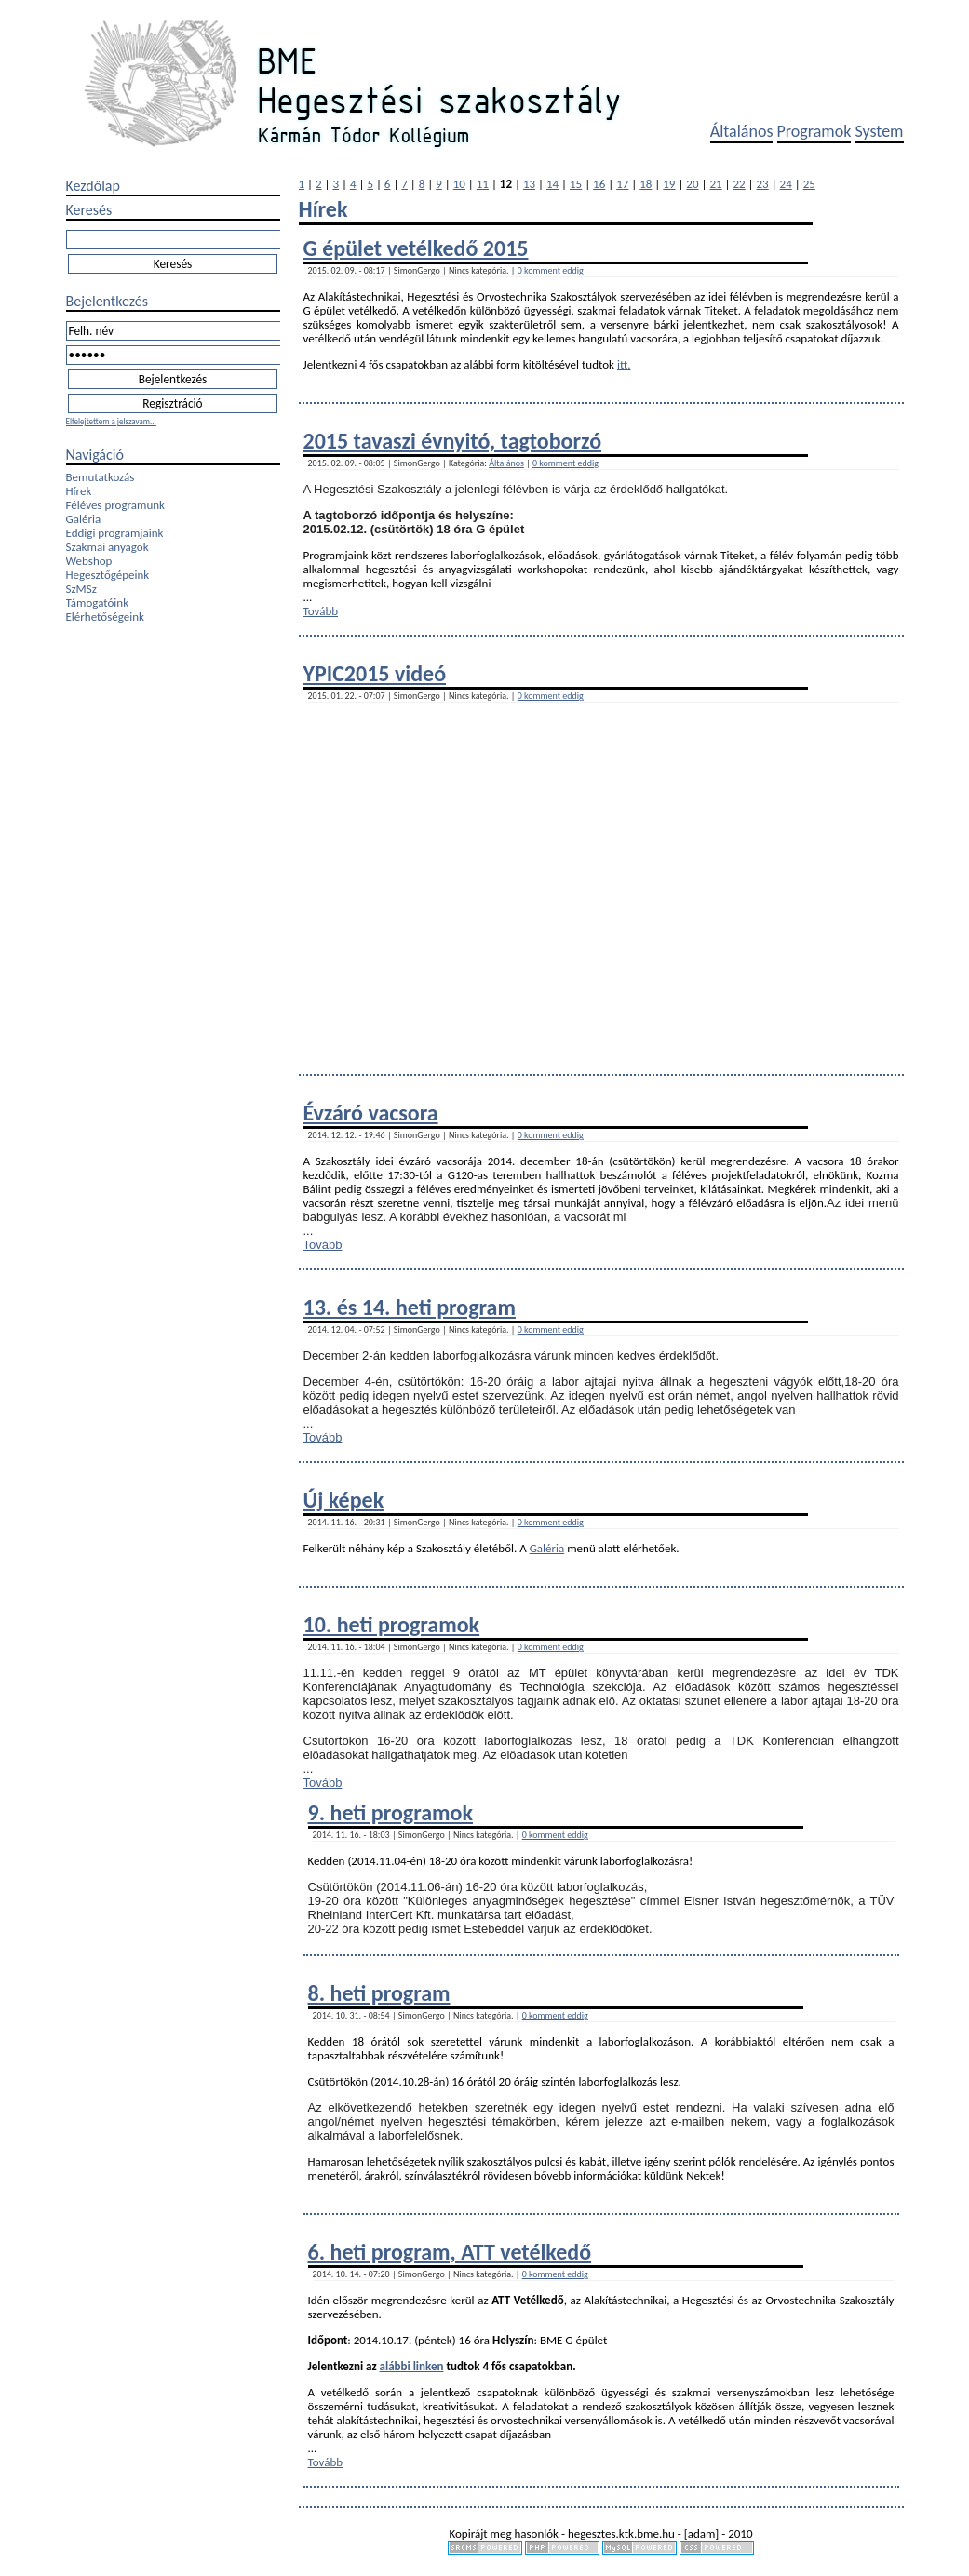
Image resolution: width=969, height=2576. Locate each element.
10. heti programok (391, 1624)
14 (552, 184)
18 (645, 184)
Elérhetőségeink (105, 617)
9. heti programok (390, 1812)
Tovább (321, 611)
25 (809, 184)
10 (459, 184)
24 (786, 184)
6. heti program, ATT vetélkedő (450, 2251)
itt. (624, 364)
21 (715, 184)
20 (692, 184)
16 (599, 184)
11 (483, 184)
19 (669, 184)
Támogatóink (97, 603)
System (879, 131)
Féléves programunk (115, 505)
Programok (814, 131)
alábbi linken (412, 2366)
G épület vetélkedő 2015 (416, 248)
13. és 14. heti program (409, 1307)
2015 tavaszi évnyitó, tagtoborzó (452, 440)
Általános (742, 131)
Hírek (79, 491)
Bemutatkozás (100, 477)
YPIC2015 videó (375, 673)
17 (622, 184)
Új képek (343, 1499)
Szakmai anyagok (107, 547)
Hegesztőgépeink (108, 575)
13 (529, 184)
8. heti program (379, 1992)
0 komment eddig (551, 270)
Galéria (83, 519)
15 (576, 184)
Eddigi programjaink (115, 533)
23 (763, 184)
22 (739, 184)
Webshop (89, 561)
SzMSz (81, 589)
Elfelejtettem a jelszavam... (111, 421)
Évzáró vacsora (370, 1112)
